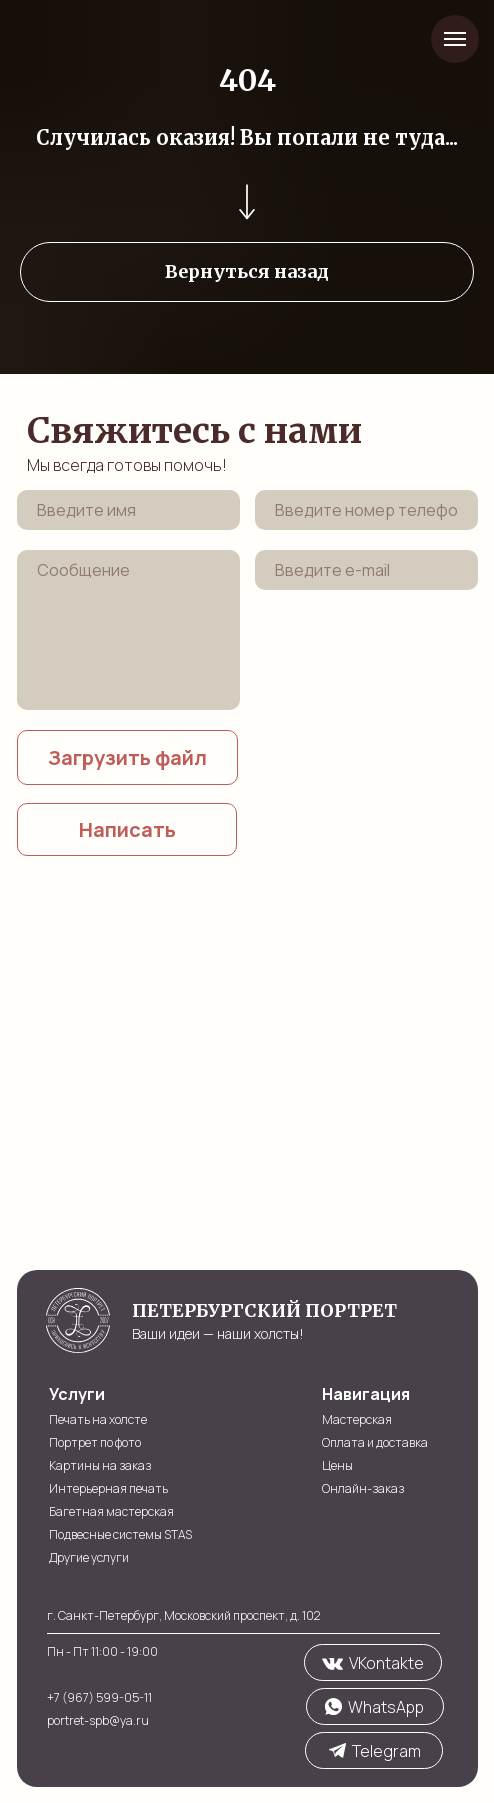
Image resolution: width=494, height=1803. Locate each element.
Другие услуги (89, 1557)
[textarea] (128, 630)
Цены (337, 1465)
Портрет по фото (95, 1442)
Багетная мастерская (111, 1511)
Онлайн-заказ (363, 1488)
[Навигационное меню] (455, 39)
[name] (128, 510)
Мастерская (357, 1419)
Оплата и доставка (375, 1442)
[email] (366, 570)
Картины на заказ (100, 1465)
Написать (127, 829)
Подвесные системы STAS (120, 1534)
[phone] (366, 510)
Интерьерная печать (108, 1488)
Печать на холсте (98, 1419)
